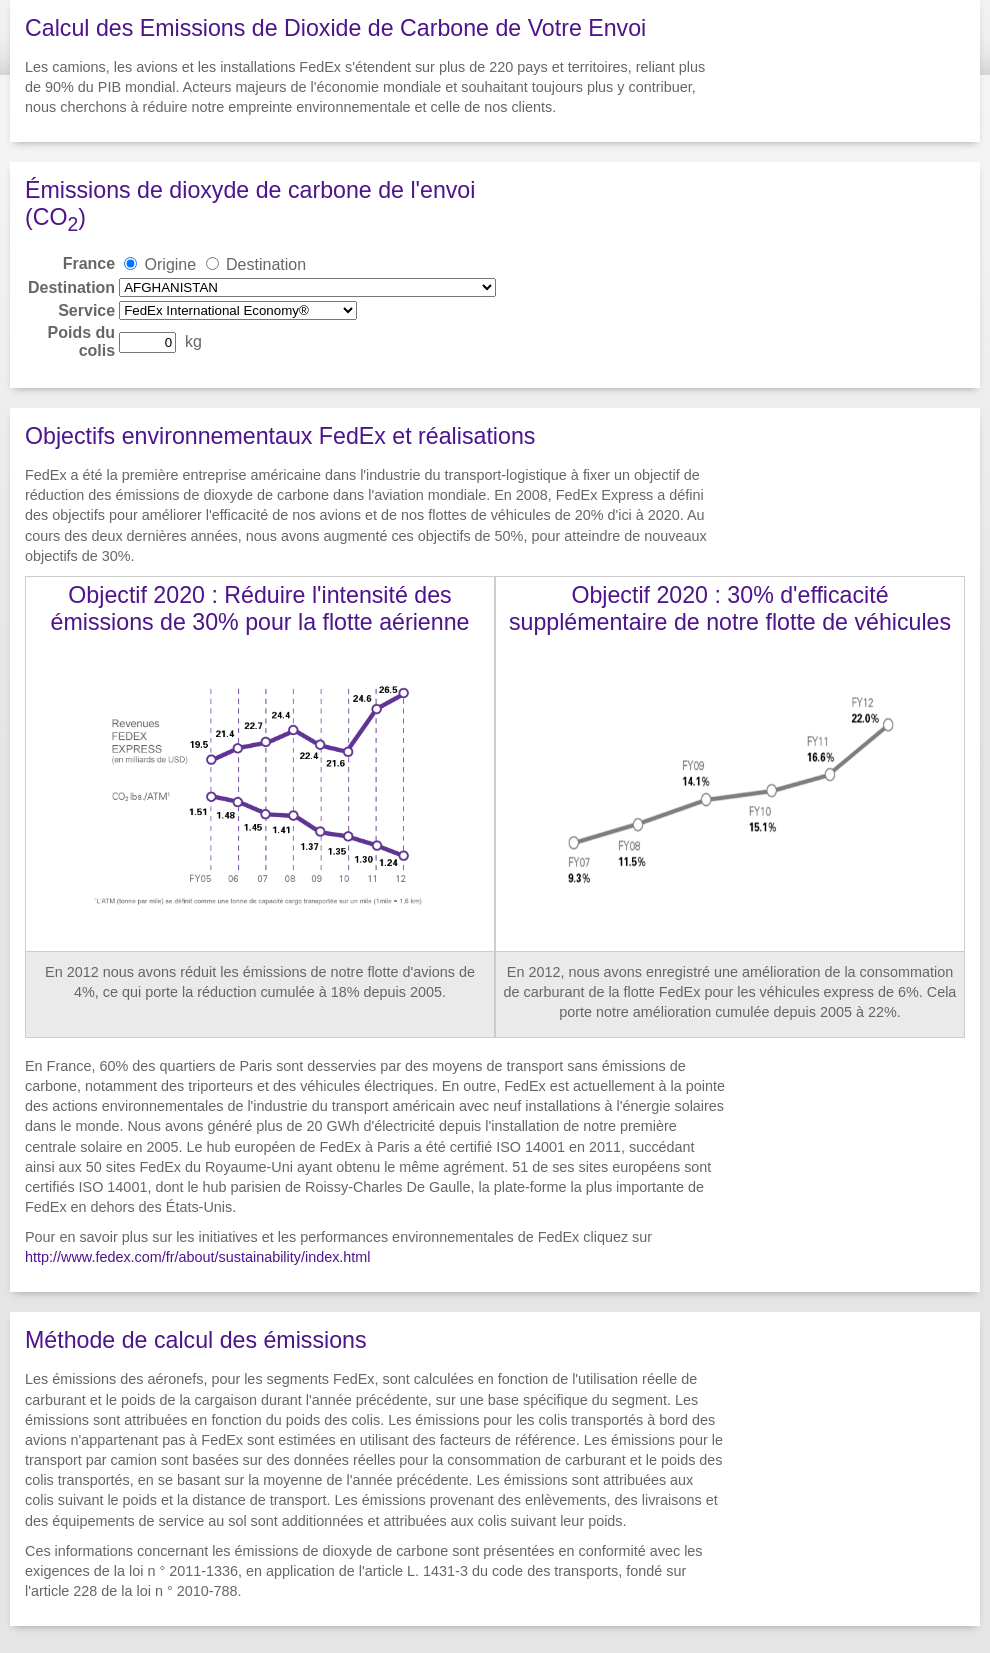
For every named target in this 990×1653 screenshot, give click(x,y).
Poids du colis (82, 341)
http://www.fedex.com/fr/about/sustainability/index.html (198, 1257)
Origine (171, 264)
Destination (266, 264)
